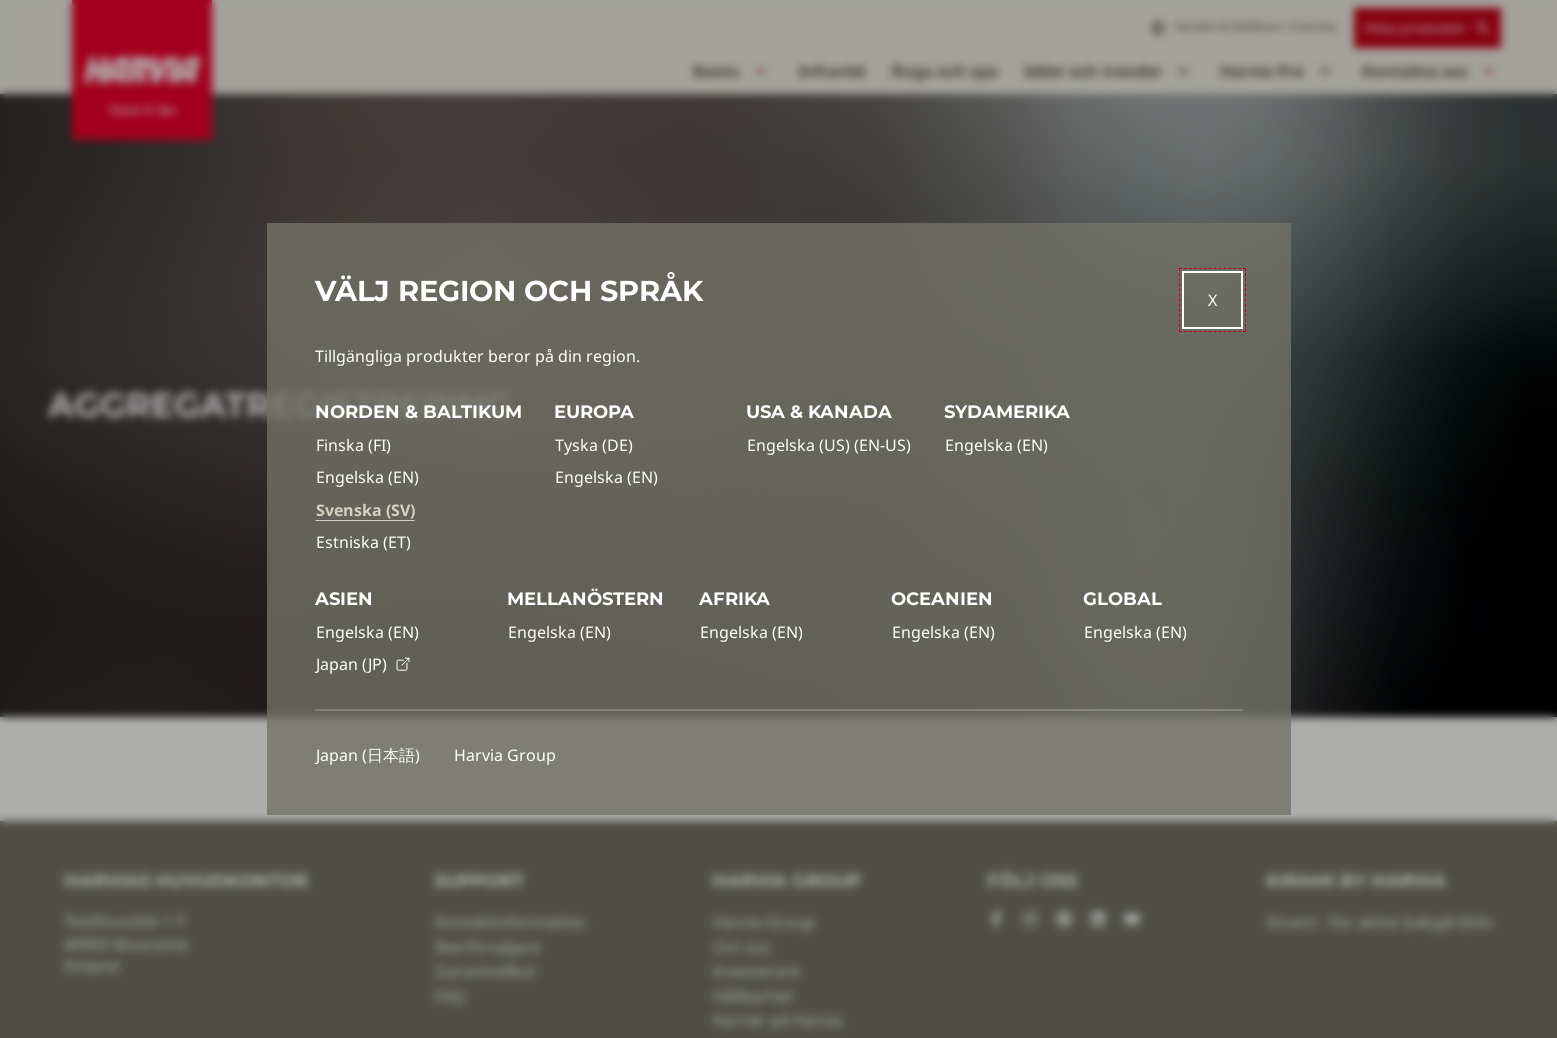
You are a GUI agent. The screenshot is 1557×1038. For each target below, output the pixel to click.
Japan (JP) (363, 664)
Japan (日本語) (368, 755)
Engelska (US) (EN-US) (829, 445)
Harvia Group (505, 755)
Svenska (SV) (365, 510)
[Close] (1212, 300)
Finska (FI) (353, 445)
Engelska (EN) (367, 477)
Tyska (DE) (594, 445)
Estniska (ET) (363, 542)
